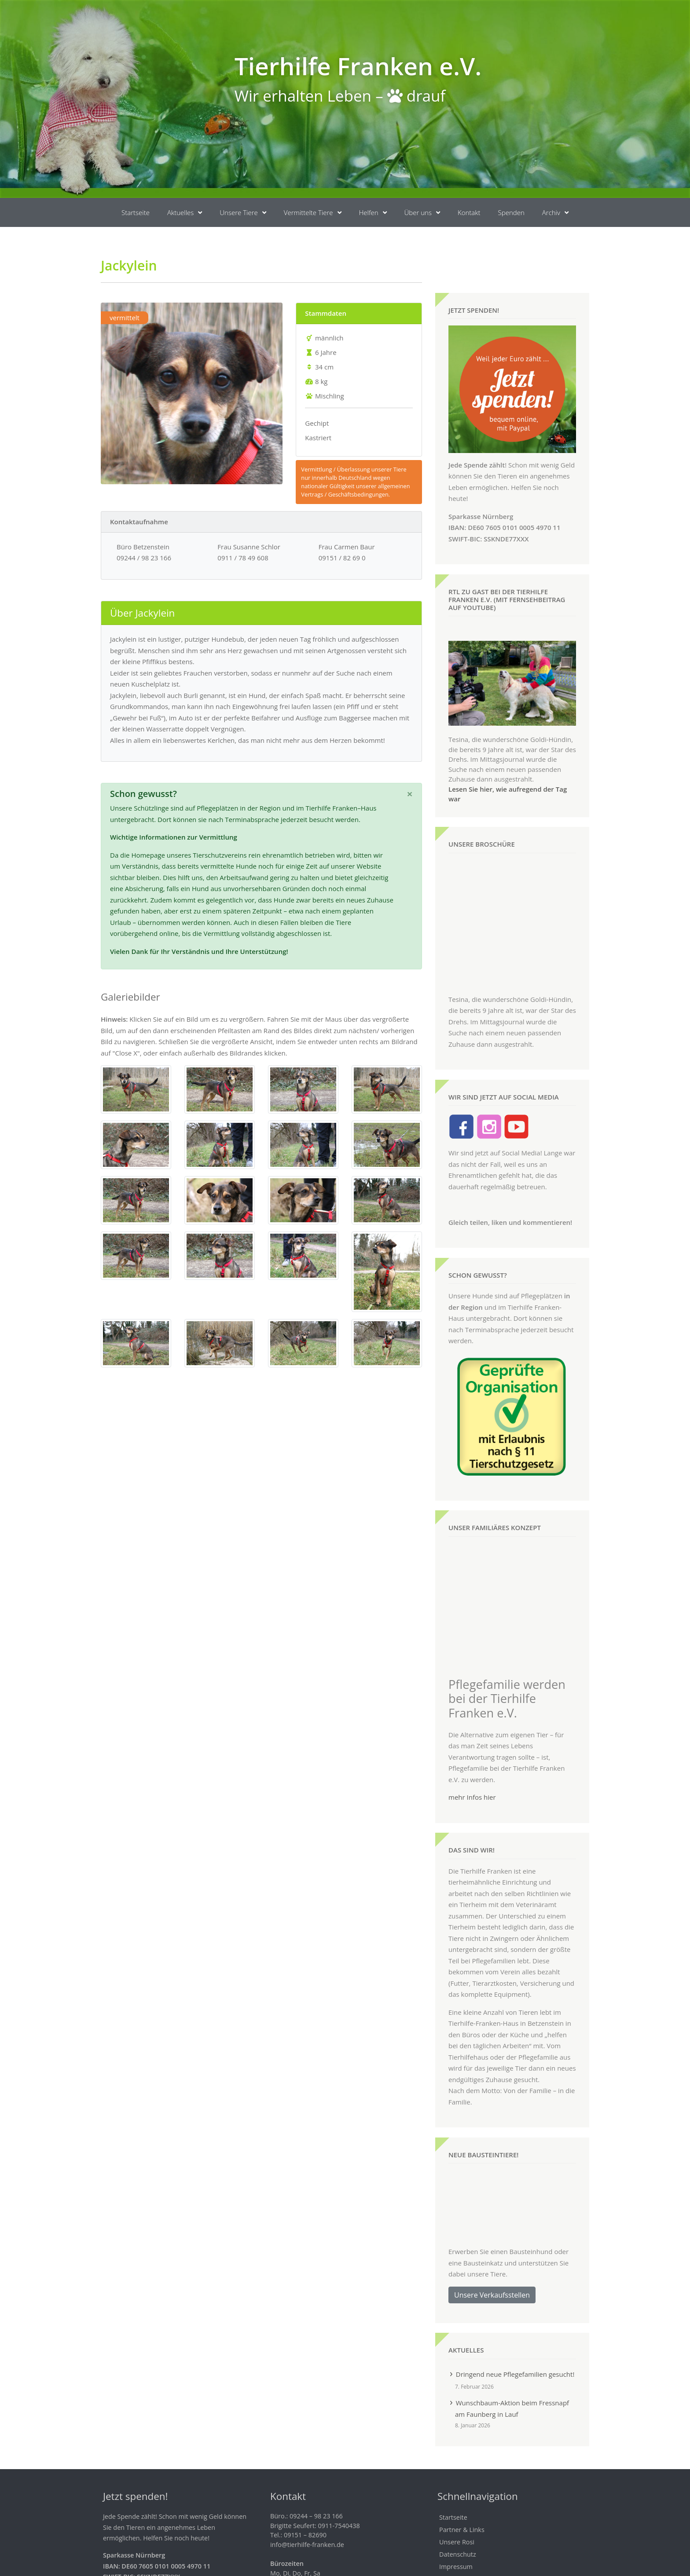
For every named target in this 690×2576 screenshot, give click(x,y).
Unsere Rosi (456, 2500)
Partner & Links (461, 2487)
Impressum (456, 2524)
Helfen (373, 212)
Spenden (511, 212)
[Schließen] (410, 793)
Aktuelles (184, 212)
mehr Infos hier (472, 1754)
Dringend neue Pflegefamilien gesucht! (515, 2331)
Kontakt (469, 212)
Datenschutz (457, 2512)
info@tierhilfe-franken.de (307, 2502)
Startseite (135, 212)
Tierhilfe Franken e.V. (358, 65)
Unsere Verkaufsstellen (492, 2252)
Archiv (555, 212)
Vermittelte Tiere (312, 212)
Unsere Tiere (243, 212)
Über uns (422, 212)
